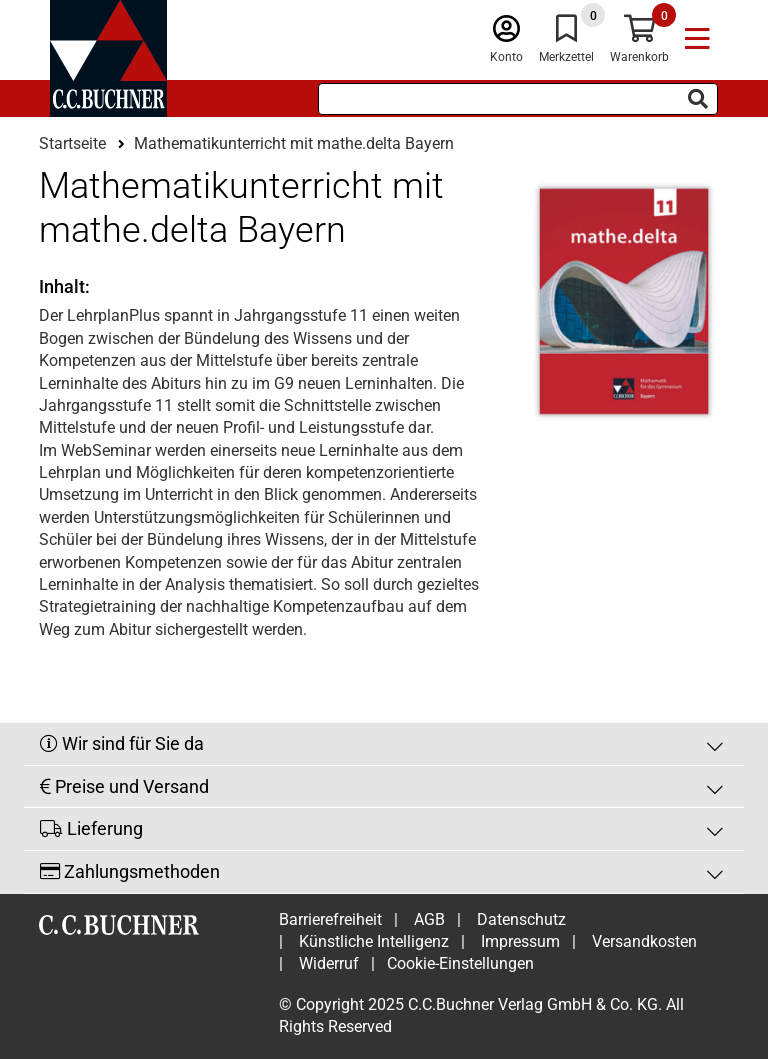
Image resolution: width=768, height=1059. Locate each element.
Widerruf (329, 963)
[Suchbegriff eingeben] (518, 99)
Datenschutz (521, 919)
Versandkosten (644, 941)
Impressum (520, 941)
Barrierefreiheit (330, 919)
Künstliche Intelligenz (374, 941)
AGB (429, 919)
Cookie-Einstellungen (460, 963)
